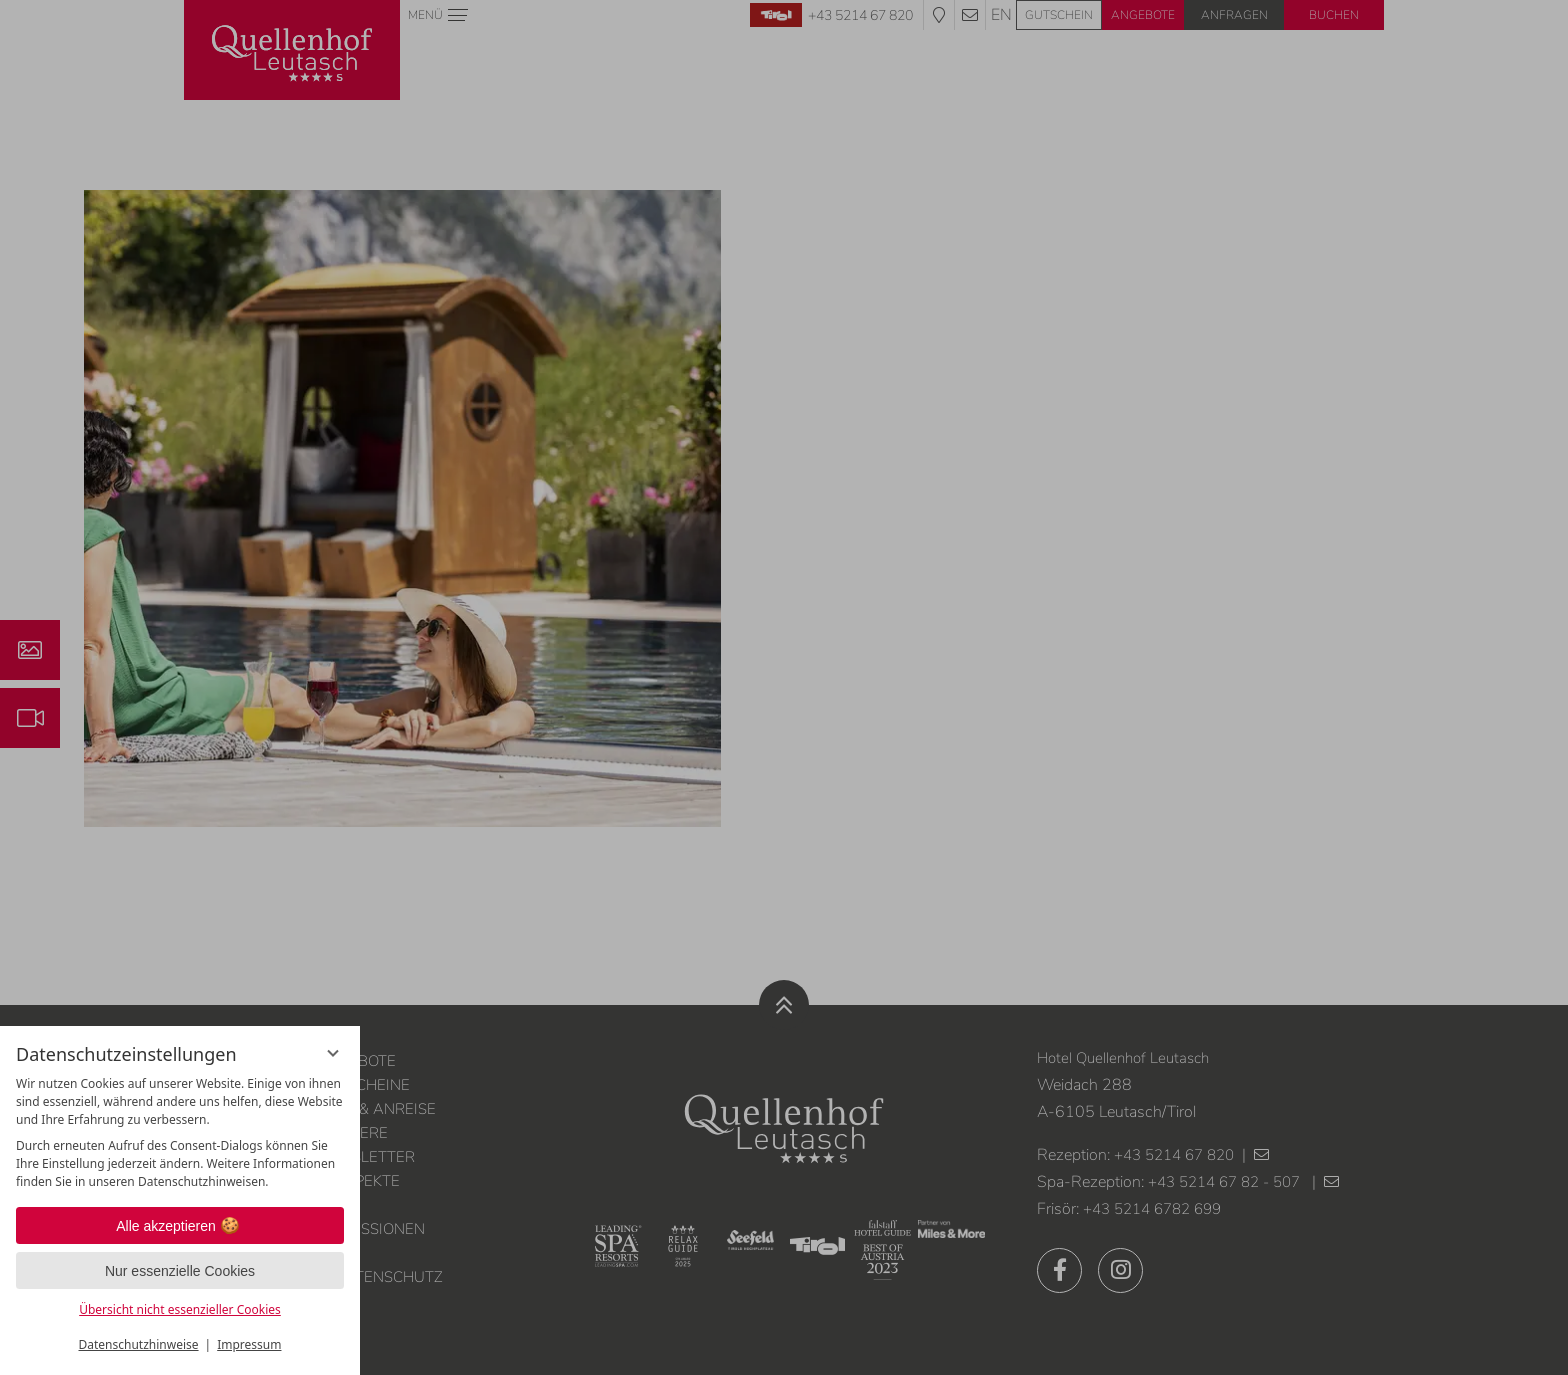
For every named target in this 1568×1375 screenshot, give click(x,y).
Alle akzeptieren (180, 1226)
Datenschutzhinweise (139, 1344)
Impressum (249, 1344)
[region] (180, 1133)
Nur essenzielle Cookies (180, 1271)
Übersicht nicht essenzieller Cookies (180, 1309)
